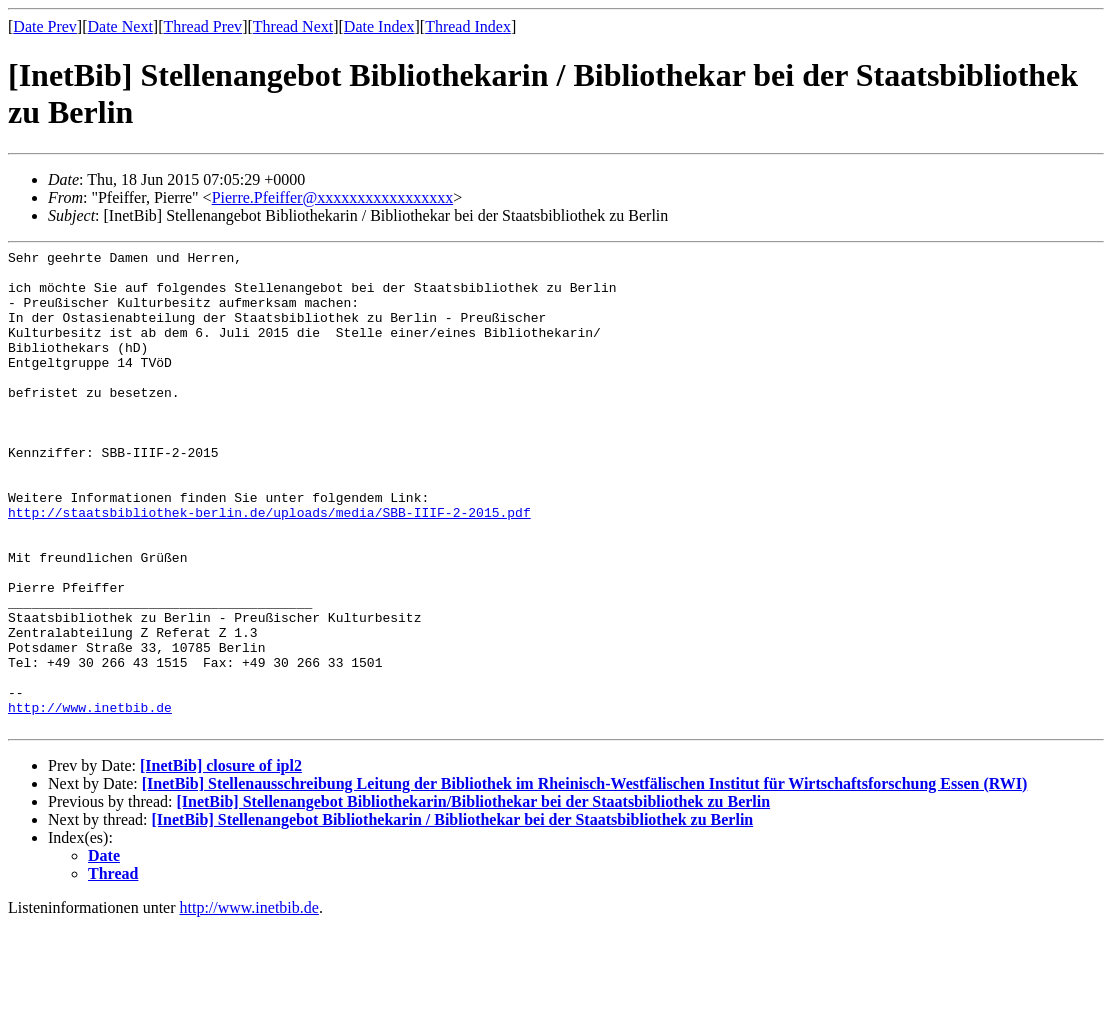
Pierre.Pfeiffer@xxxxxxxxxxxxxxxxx (333, 197)
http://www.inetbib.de (90, 800)
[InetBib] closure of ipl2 (221, 861)
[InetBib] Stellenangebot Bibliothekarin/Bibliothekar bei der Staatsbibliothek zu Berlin (473, 897)
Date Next (120, 26)
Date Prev (45, 26)
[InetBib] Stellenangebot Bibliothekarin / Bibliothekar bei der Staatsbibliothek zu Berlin (453, 915)
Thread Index (468, 26)
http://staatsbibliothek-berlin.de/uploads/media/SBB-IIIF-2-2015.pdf (269, 566)
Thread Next (293, 26)
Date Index (379, 26)
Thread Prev (202, 26)
